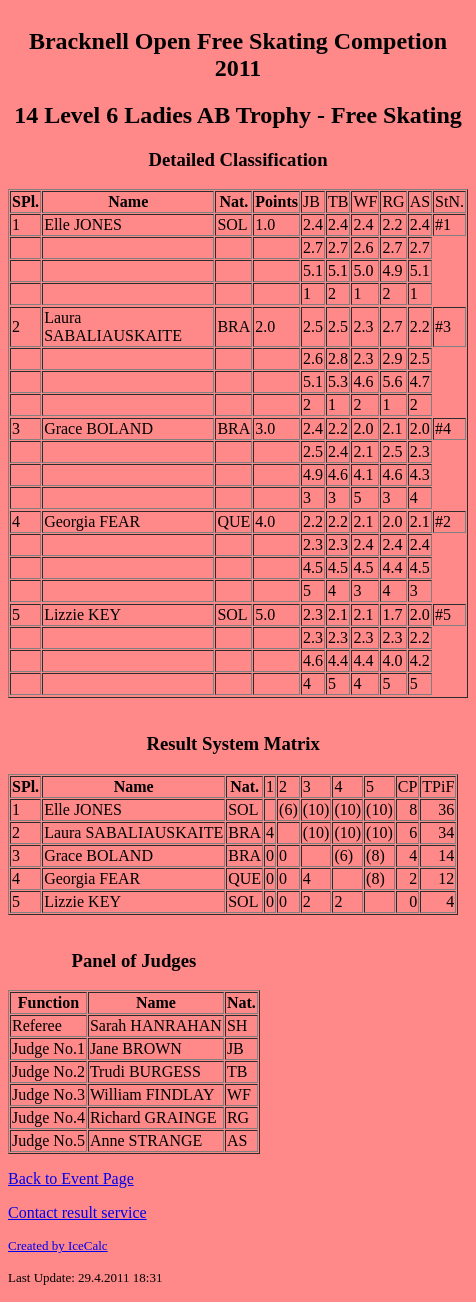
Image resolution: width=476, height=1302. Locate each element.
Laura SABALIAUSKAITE (113, 326)
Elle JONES (83, 224)
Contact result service (77, 1212)
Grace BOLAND (98, 428)
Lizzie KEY (82, 614)
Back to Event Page (71, 1178)
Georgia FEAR (92, 521)
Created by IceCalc (58, 1245)
